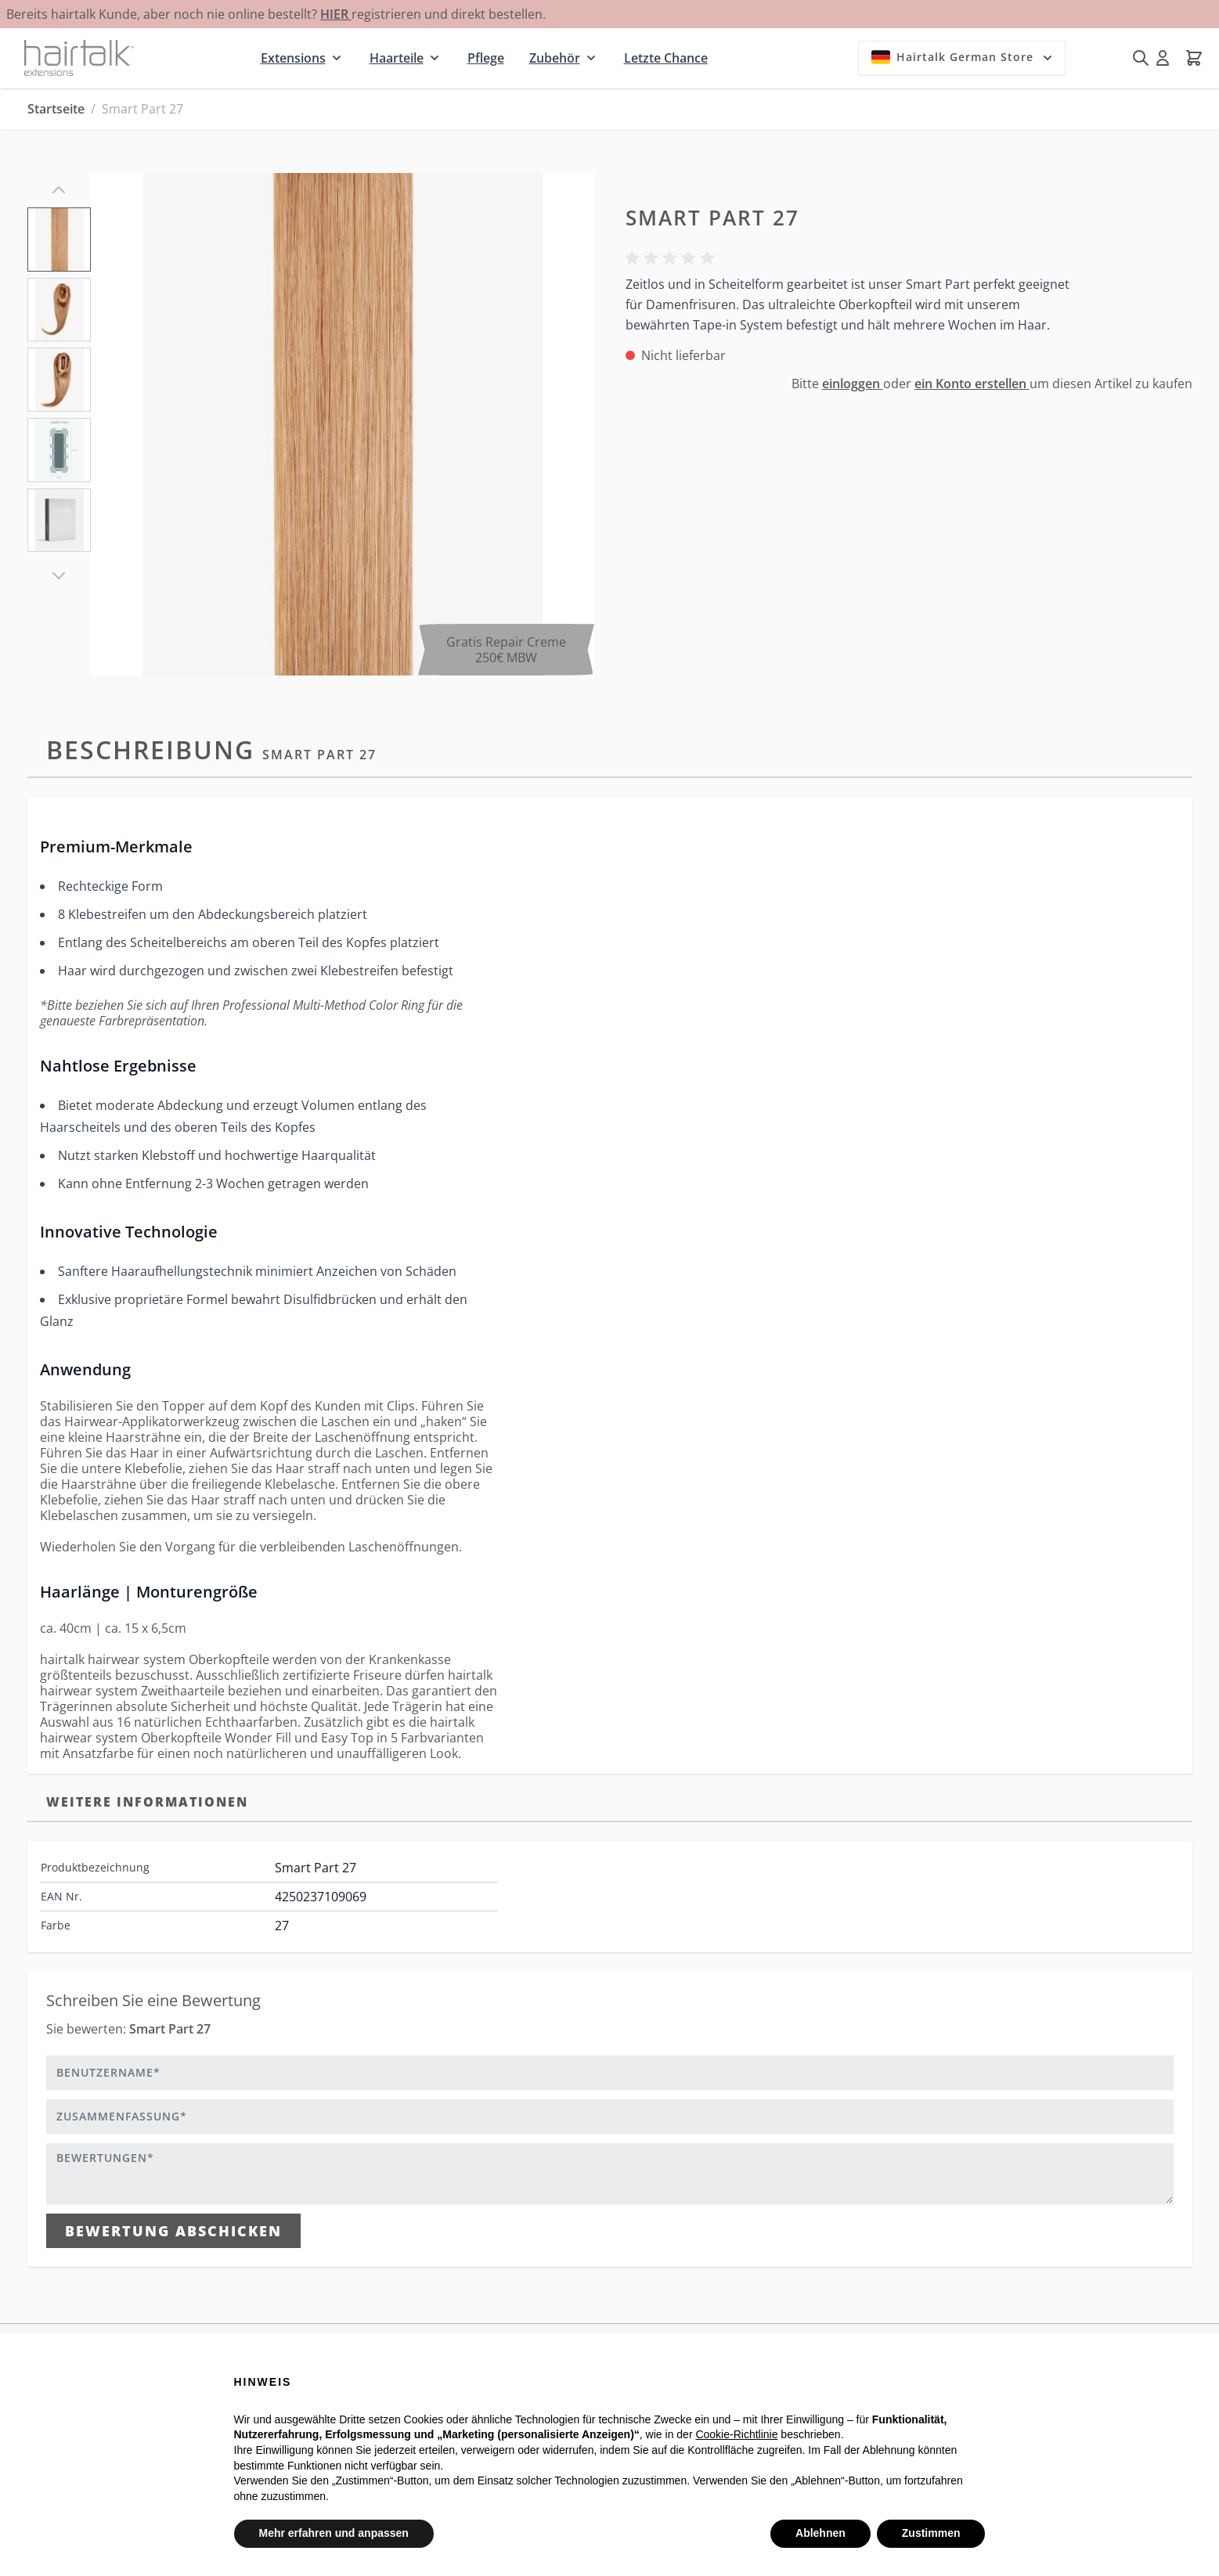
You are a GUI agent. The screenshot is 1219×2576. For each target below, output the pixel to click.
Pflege (485, 58)
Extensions (293, 58)
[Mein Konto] (1162, 57)
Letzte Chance (666, 58)
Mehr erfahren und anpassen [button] (334, 2533)
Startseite (56, 109)
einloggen (852, 383)
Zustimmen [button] (931, 2533)
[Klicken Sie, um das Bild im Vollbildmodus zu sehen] (342, 424)
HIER (336, 14)
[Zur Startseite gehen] (79, 57)
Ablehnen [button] (820, 2533)
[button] (672, 258)
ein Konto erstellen (972, 383)
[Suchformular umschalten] (1140, 58)
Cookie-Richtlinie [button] (736, 2434)
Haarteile (397, 58)
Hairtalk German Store (963, 57)
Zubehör (554, 58)
